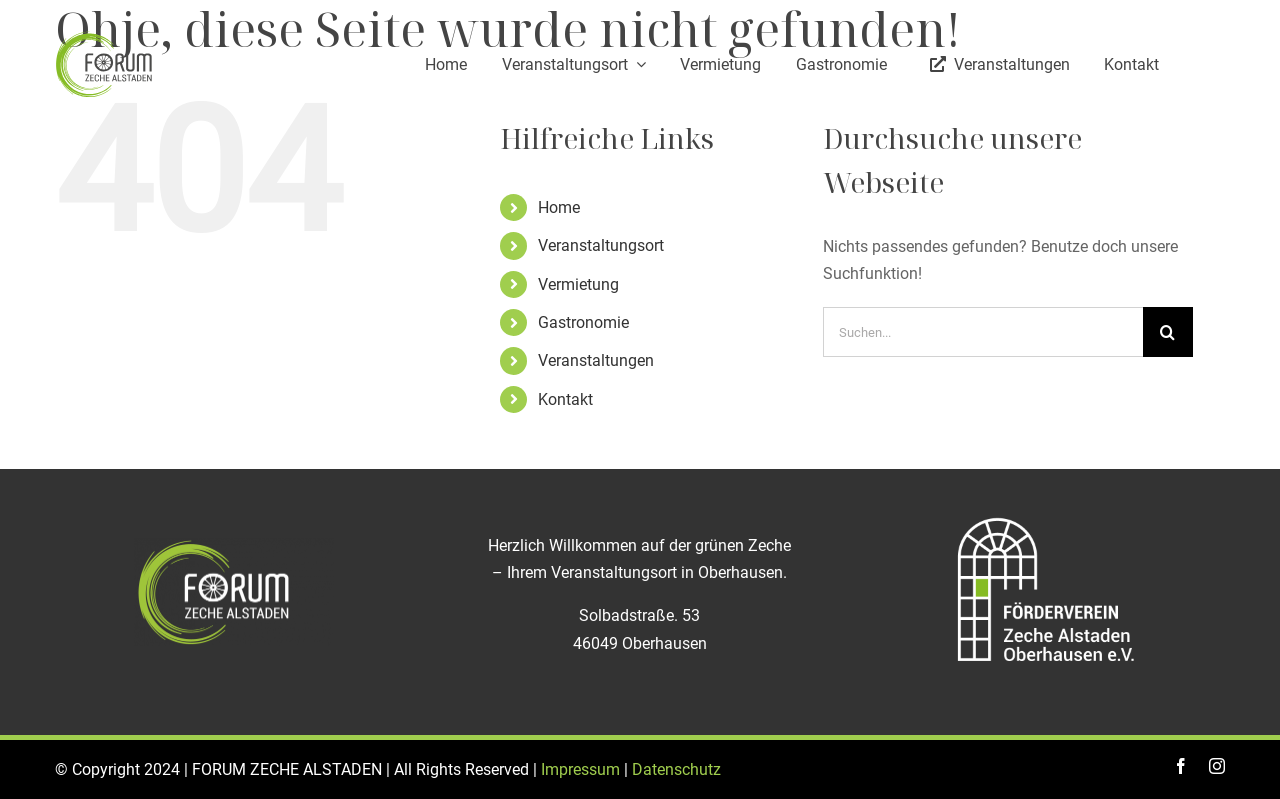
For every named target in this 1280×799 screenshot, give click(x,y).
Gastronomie (583, 322)
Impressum (580, 769)
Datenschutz (676, 769)
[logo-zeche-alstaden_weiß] (234, 545)
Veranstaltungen (596, 360)
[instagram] (1217, 766)
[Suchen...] (983, 332)
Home (559, 207)
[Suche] (1168, 332)
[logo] (105, 37)
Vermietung (578, 284)
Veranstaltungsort (601, 245)
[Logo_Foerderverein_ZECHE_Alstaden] (1046, 516)
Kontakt (565, 399)
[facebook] (1181, 766)
